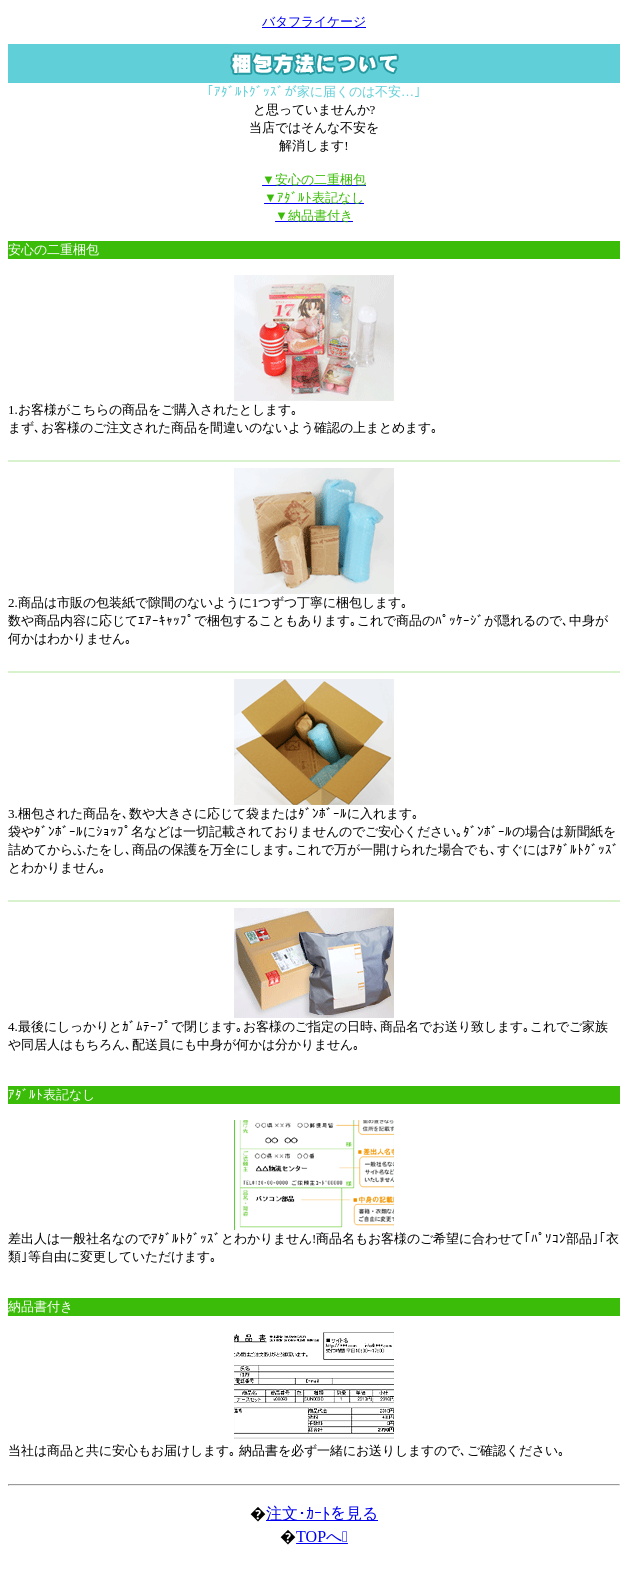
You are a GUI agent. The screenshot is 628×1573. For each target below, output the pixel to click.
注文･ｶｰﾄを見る (322, 1513)
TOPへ (322, 1536)
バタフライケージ (314, 21)
